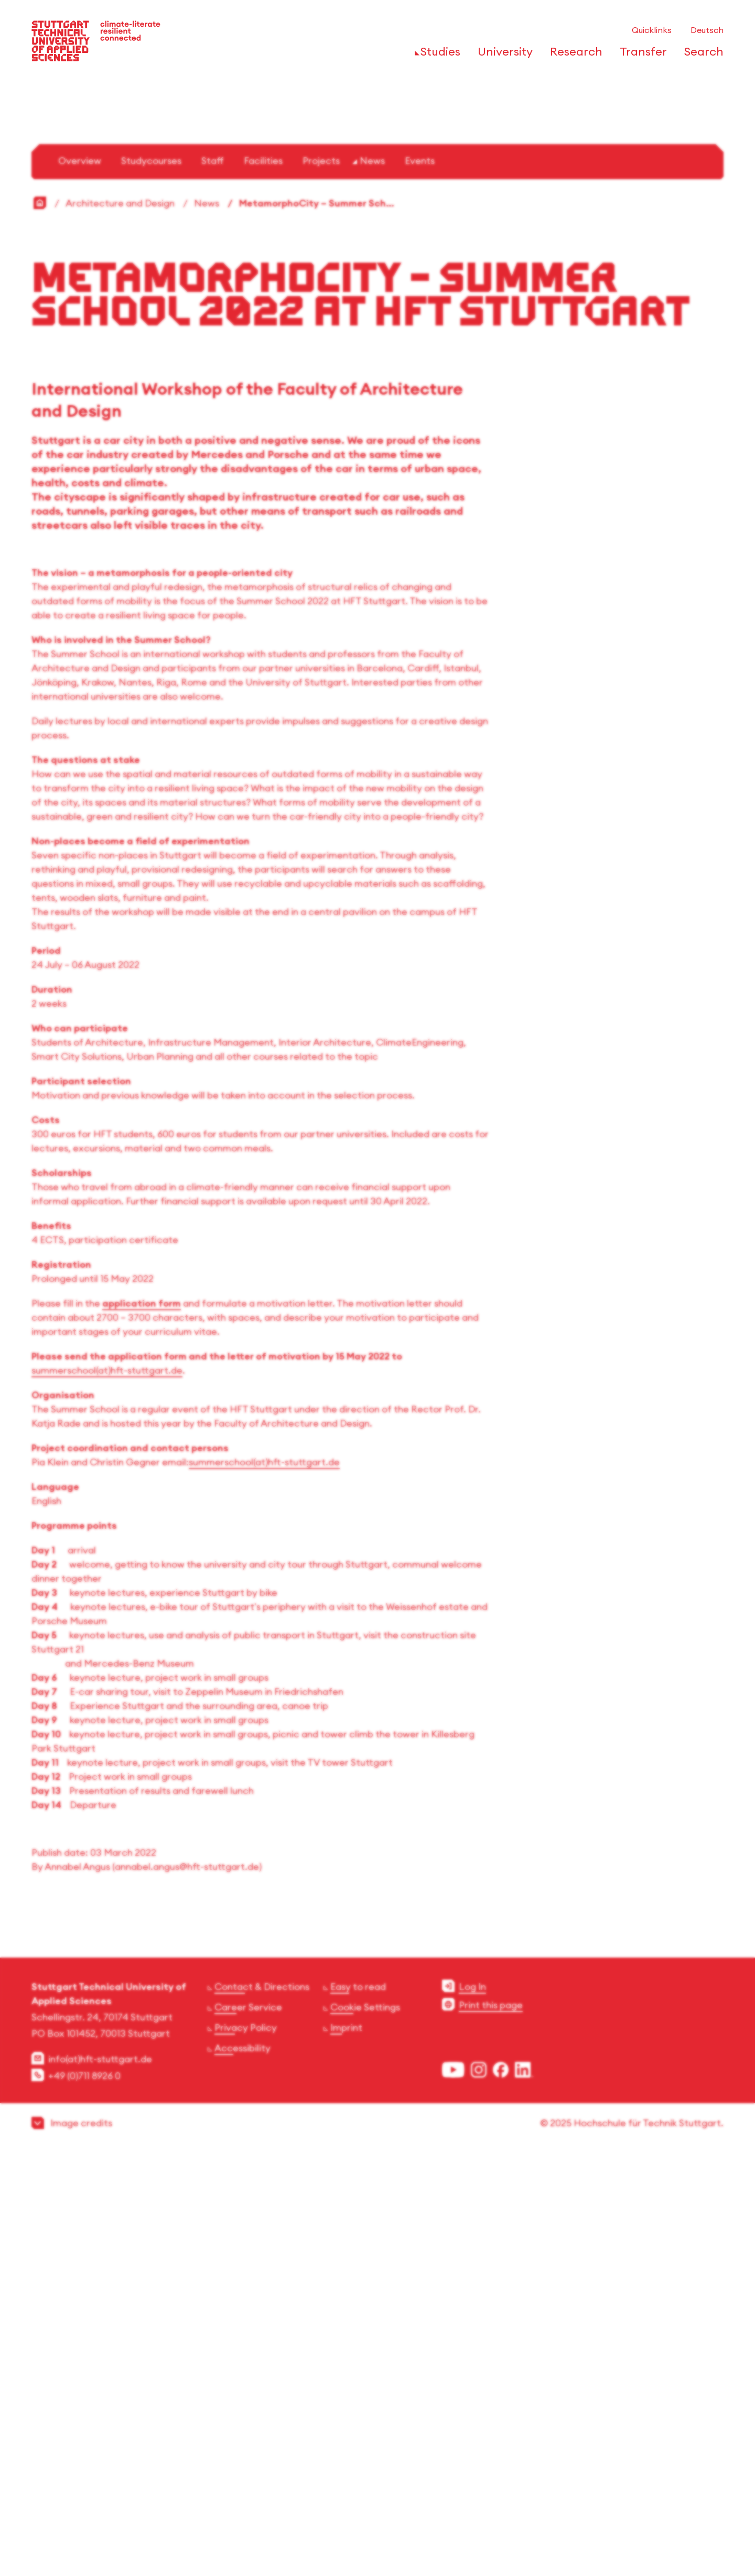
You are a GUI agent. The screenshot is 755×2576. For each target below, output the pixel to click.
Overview (79, 578)
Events (420, 578)
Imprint (346, 2445)
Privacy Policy (245, 2445)
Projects (321, 578)
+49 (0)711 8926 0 (84, 2493)
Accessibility (242, 2466)
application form (141, 1721)
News (372, 578)
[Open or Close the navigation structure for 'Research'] (573, 55)
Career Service (248, 2425)
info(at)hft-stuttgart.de (100, 2477)
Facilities (263, 578)
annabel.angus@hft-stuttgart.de (187, 2284)
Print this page (491, 2423)
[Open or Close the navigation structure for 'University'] (502, 55)
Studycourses (151, 578)
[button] (377, 2541)
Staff (212, 578)
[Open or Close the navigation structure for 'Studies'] (437, 55)
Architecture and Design (120, 621)
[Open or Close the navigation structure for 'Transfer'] (640, 55)
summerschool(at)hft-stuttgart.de (106, 1788)
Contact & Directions (261, 2404)
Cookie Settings (365, 2425)
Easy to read (358, 2404)
